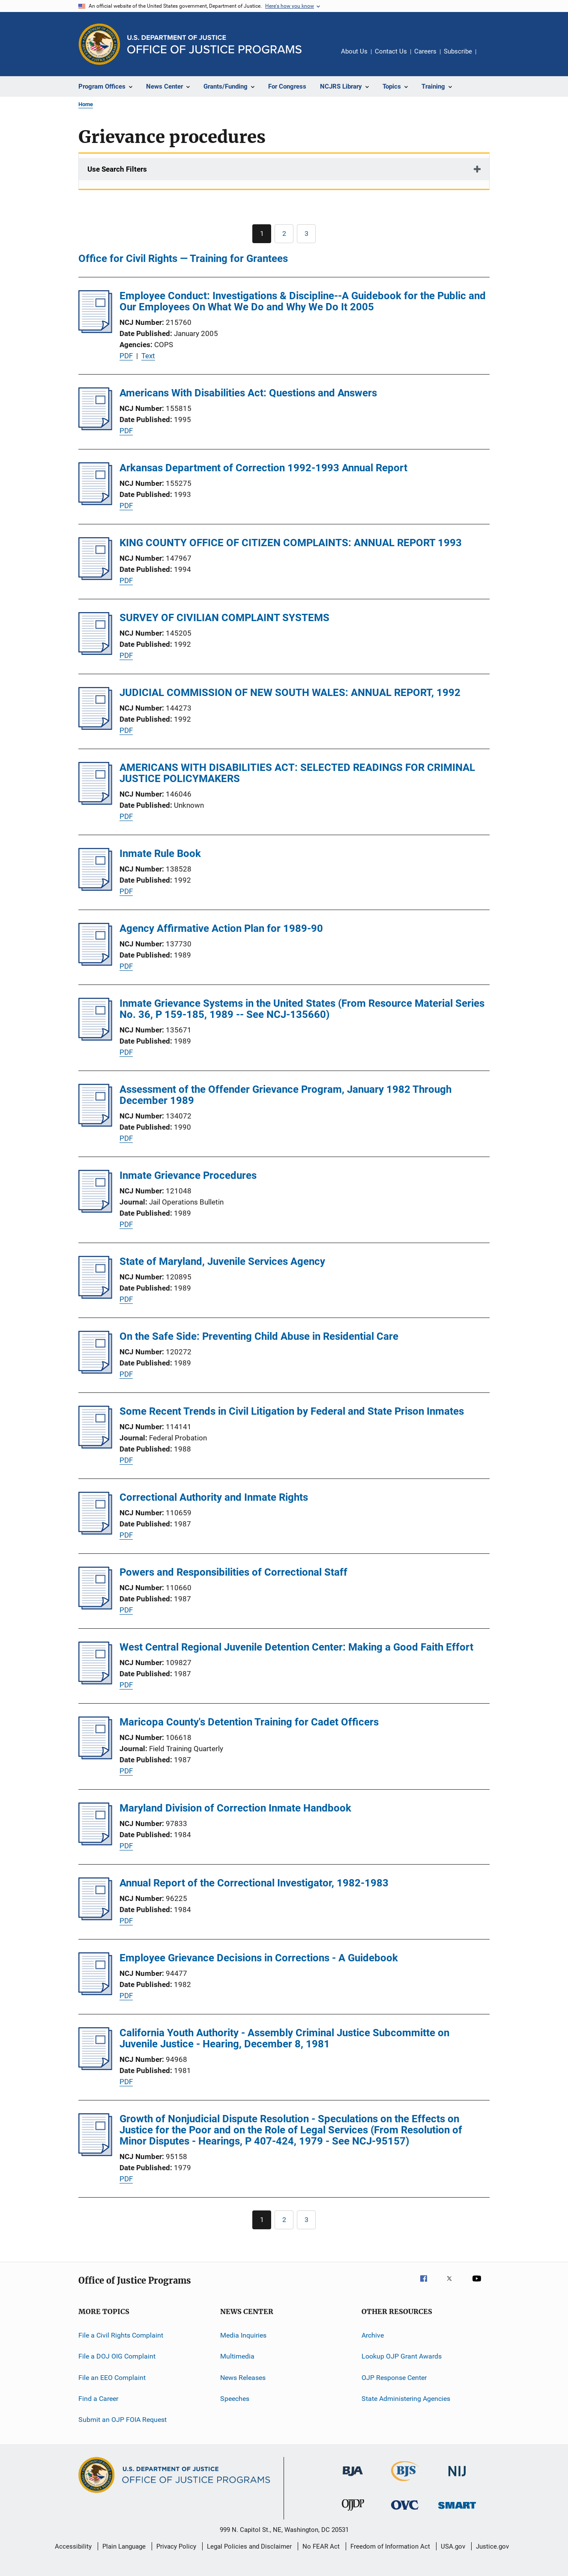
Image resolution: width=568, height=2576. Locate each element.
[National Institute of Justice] (457, 2477)
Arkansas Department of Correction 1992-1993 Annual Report (263, 468)
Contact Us (391, 51)
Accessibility (73, 2546)
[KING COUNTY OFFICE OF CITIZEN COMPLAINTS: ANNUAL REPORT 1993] (95, 577)
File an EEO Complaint (112, 2378)
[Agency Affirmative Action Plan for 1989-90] (95, 963)
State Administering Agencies (406, 2399)
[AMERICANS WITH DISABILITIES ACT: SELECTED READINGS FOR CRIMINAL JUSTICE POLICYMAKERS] (95, 802)
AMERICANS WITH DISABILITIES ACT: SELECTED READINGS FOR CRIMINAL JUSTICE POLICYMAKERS (297, 773)
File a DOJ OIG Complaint (116, 2356)
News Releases (243, 2378)
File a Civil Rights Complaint (120, 2335)
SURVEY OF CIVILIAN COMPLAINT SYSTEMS (224, 618)
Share (489, 57)
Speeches (234, 2399)
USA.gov (453, 2546)
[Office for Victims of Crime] (405, 2511)
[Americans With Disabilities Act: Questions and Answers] (95, 427)
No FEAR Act (321, 2546)
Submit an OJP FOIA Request (122, 2419)
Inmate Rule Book (160, 854)
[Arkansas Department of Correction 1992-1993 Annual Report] (95, 502)
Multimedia (237, 2356)
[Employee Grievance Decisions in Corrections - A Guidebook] (95, 1992)
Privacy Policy (176, 2546)
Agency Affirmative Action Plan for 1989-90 (221, 928)
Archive (373, 2335)
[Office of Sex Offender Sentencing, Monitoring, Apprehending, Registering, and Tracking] (457, 2510)
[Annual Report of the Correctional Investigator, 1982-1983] (95, 1917)
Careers (425, 51)
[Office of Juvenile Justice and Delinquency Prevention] (353, 2512)
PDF (126, 355)
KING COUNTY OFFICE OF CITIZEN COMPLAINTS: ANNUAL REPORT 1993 (291, 543)
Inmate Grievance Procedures (188, 1175)
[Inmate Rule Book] (95, 888)
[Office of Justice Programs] (99, 44)
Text (148, 355)
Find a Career (98, 2399)
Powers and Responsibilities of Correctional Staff (233, 1572)
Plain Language (124, 2546)
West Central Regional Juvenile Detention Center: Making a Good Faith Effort (296, 1647)
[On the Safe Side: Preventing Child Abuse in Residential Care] (95, 1371)
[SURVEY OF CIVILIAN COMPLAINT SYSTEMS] (95, 652)
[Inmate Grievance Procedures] (95, 1210)
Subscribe (458, 51)
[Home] (214, 44)
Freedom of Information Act (390, 2546)
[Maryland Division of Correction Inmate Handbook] (95, 1842)
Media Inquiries (243, 2335)
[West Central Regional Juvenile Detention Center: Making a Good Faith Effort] (95, 1682)
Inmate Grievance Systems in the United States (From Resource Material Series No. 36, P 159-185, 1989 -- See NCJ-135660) (302, 1008)
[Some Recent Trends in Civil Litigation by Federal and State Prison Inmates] (95, 1446)
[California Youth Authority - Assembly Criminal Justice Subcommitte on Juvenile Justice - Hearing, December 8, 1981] (95, 2067)
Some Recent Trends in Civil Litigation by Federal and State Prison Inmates (292, 1411)
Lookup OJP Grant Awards (402, 2356)
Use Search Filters (117, 169)
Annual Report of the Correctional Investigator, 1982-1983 (254, 1883)
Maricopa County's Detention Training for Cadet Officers (249, 1722)
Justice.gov (492, 2546)
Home (85, 104)
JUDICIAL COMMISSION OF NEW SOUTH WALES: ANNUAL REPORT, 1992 (290, 693)
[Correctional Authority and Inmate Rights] (95, 1532)
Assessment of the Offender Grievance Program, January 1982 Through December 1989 (285, 1095)
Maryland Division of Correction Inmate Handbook (235, 1808)
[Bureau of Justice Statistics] (405, 2482)
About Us (354, 51)
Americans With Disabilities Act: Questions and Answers (248, 393)
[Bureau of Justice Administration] (353, 2477)
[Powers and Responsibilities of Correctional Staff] (95, 1607)
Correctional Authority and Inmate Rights (214, 1497)
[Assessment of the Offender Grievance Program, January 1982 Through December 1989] (95, 1124)
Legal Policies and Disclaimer (249, 2546)
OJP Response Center (394, 2378)
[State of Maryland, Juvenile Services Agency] (95, 1296)
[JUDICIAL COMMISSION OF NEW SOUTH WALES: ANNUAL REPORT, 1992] (95, 727)
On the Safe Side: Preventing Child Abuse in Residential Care (259, 1336)
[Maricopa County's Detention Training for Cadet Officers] (95, 1756)
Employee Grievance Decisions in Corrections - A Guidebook (259, 1958)
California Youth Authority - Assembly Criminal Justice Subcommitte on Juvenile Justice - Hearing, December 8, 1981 (284, 2038)
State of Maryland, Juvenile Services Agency (222, 1261)
